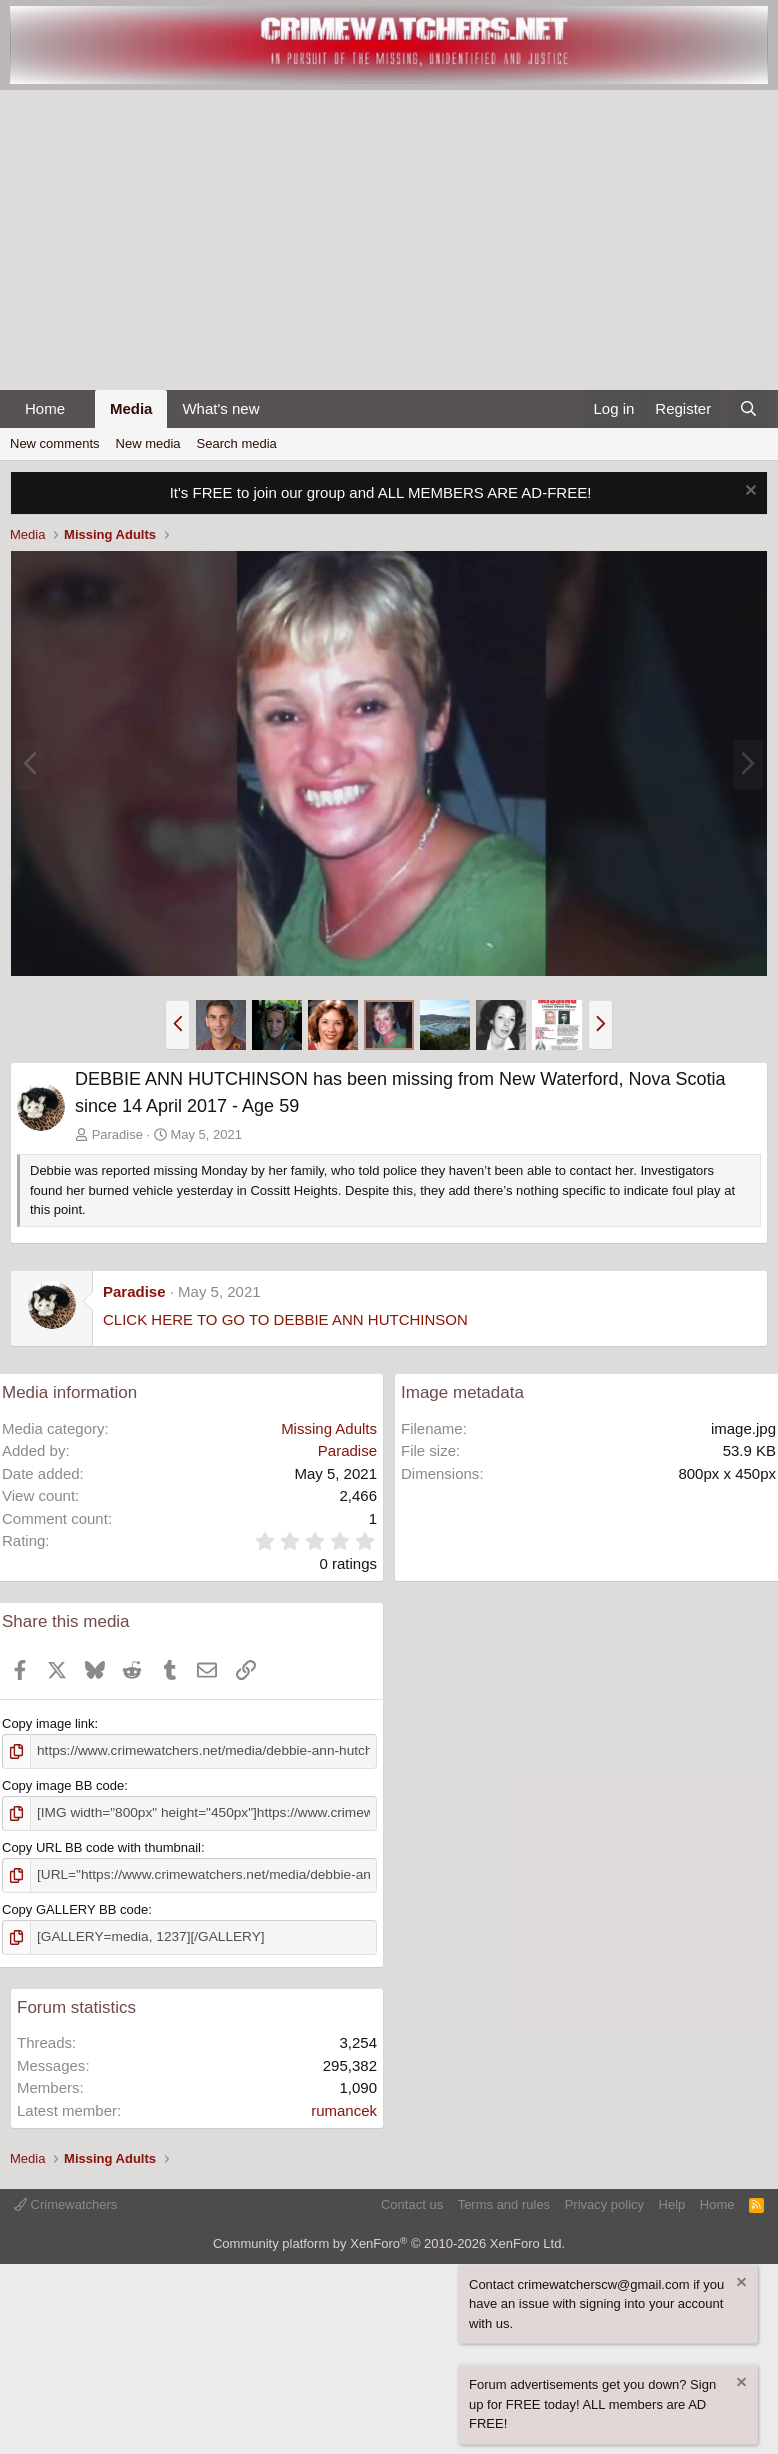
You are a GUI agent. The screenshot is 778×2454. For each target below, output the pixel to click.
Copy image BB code (63, 1784)
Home (45, 408)
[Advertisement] (389, 240)
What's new (220, 408)
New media (148, 443)
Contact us (412, 2200)
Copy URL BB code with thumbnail (101, 1845)
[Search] (748, 409)
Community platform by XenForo (389, 2239)
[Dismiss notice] (748, 492)
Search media (237, 443)
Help (672, 2200)
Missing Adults (329, 1428)
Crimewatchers (65, 2200)
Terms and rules (504, 2200)
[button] (81, 409)
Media (131, 408)
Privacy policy (604, 2200)
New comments (55, 443)
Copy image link (48, 1723)
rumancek (344, 2106)
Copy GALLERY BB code (75, 1906)
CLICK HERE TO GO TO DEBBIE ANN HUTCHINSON (285, 1319)
